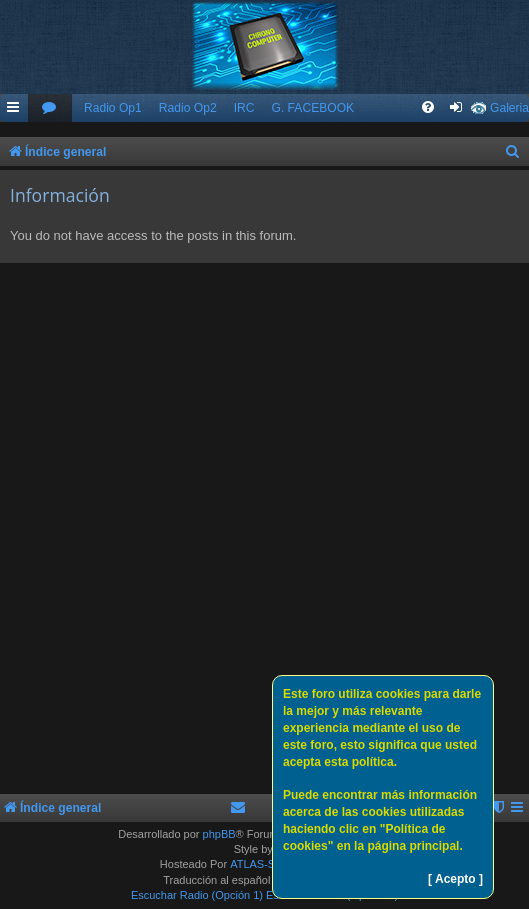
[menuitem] (50, 108)
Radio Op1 (113, 108)
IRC (244, 108)
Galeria (509, 108)
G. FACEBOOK (312, 108)
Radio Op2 (188, 108)
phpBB (219, 834)
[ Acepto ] (455, 879)
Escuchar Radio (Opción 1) (197, 895)
